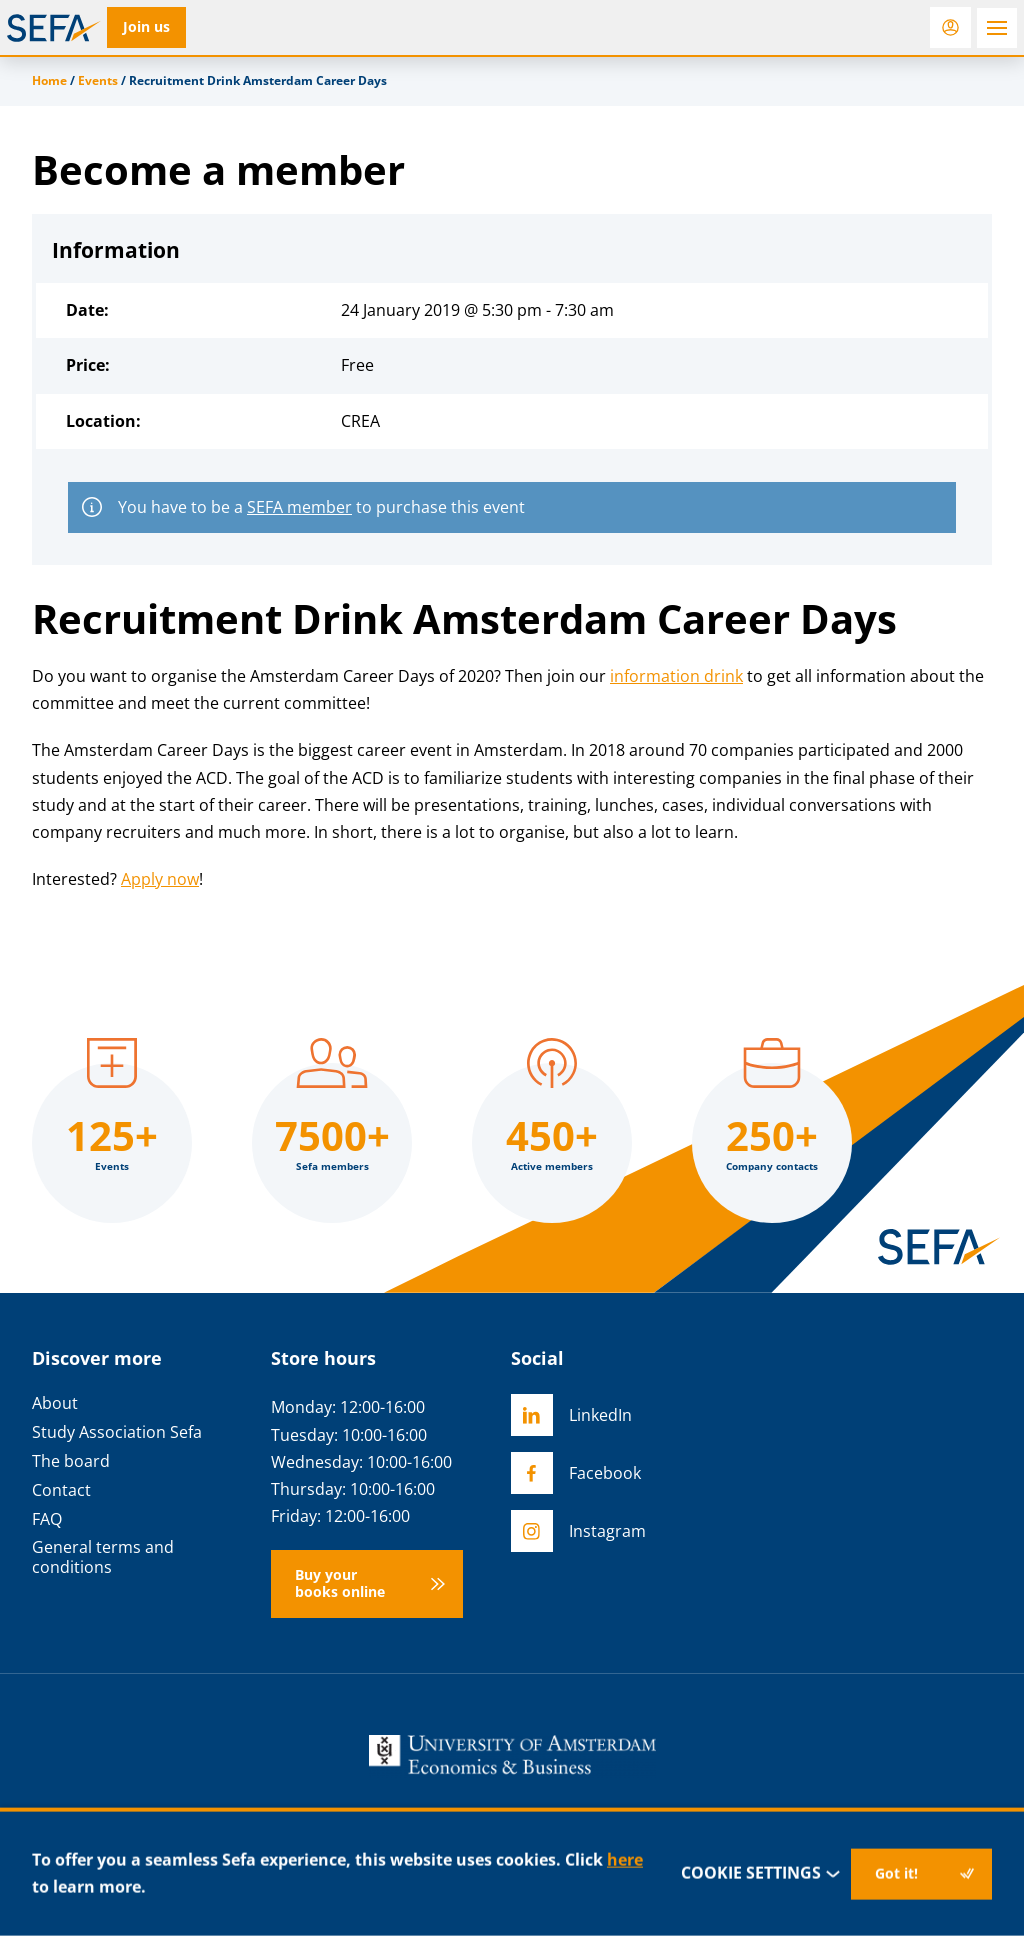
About (55, 1403)
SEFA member (299, 507)
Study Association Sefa (117, 1432)
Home (49, 80)
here (625, 1860)
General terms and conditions (103, 1557)
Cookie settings (761, 1873)
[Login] (950, 27)
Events (98, 80)
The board (71, 1461)
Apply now (160, 879)
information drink (676, 676)
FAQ (47, 1519)
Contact (61, 1490)
